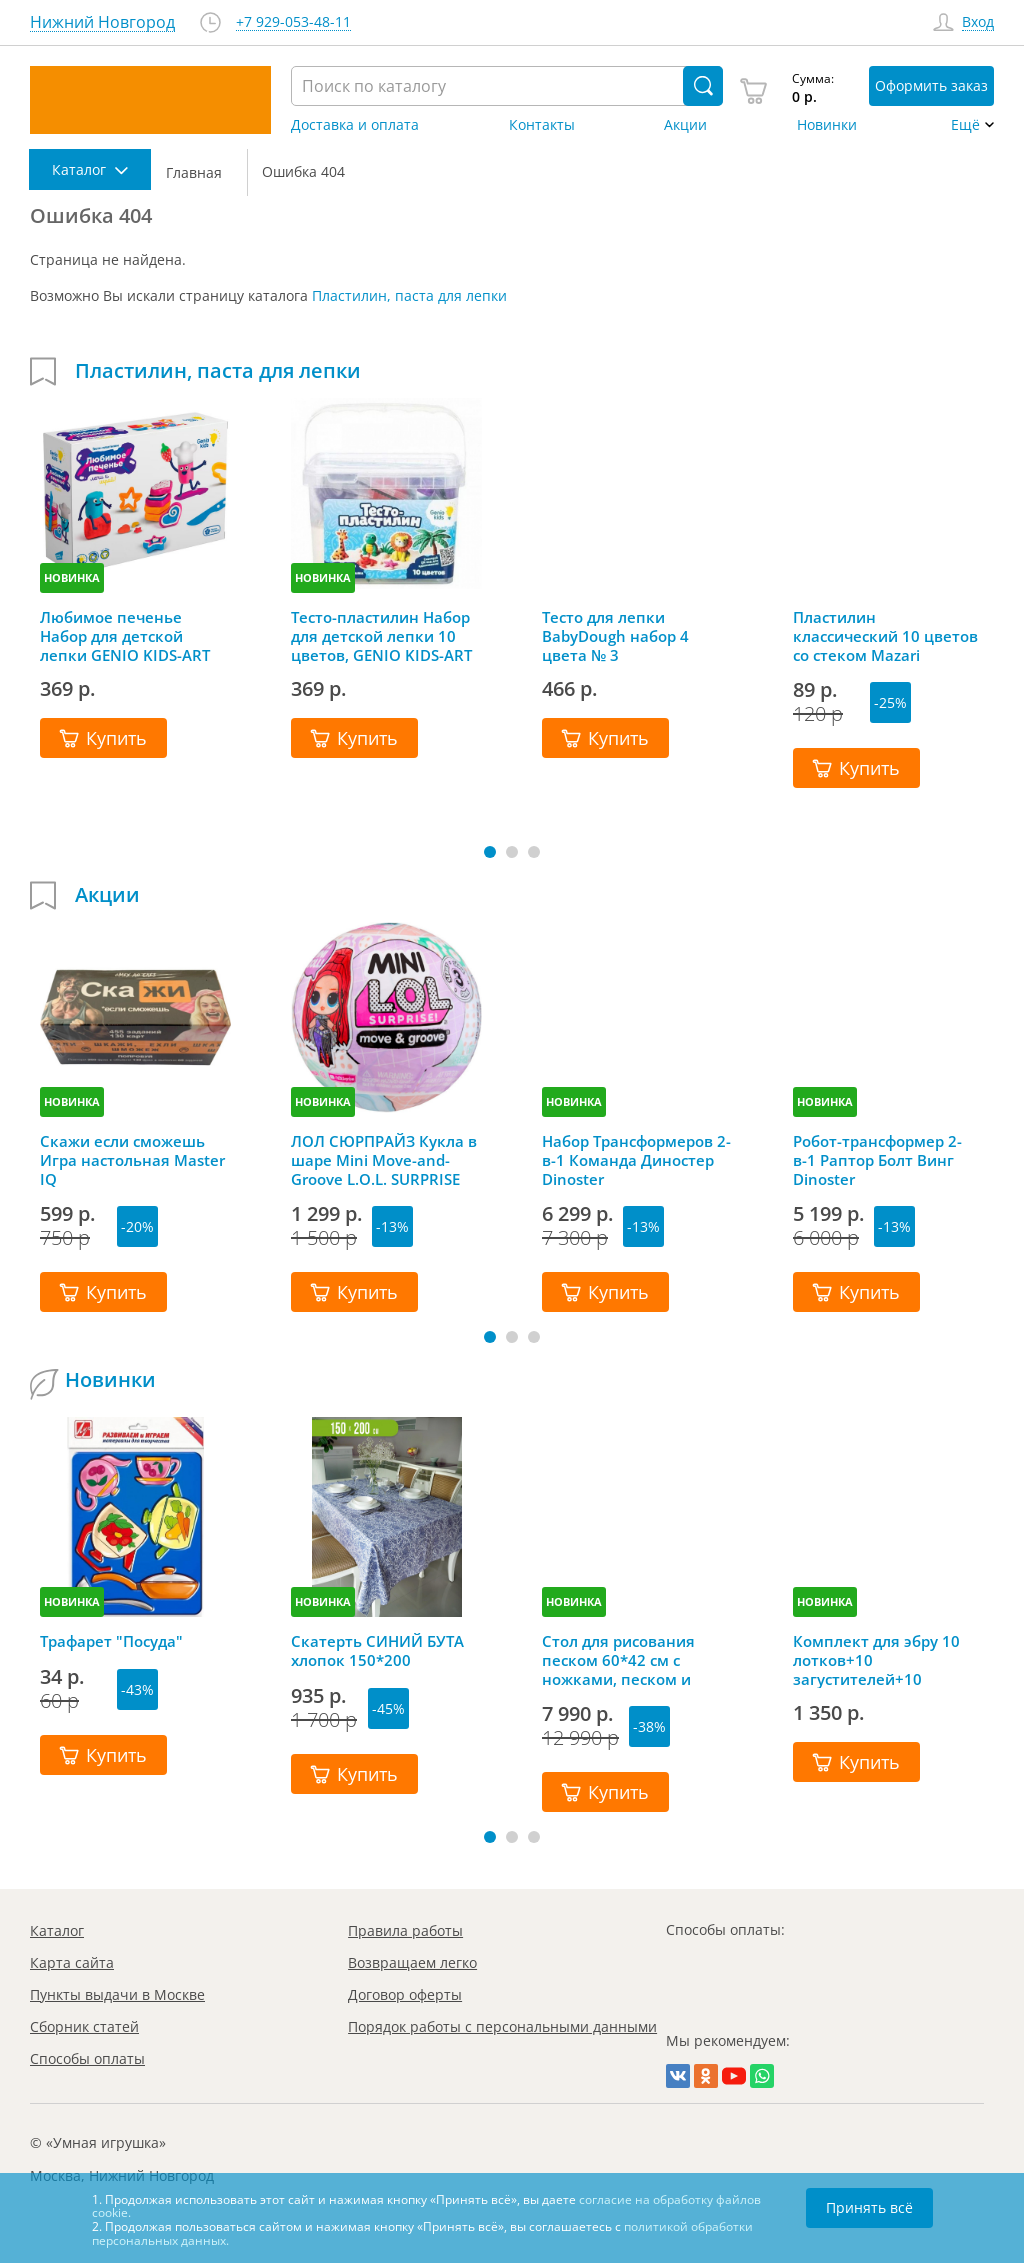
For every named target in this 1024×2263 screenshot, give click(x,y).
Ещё (965, 125)
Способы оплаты (87, 2058)
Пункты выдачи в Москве (117, 1994)
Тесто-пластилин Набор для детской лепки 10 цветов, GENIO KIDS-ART (381, 636)
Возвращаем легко (412, 1962)
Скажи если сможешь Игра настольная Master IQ (132, 1160)
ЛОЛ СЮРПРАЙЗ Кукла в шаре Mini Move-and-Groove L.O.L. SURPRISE (384, 1160)
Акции (685, 125)
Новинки (827, 125)
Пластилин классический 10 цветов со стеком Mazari (885, 636)
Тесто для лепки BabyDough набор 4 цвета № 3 (615, 636)
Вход (978, 22)
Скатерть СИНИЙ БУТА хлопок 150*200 (377, 1651)
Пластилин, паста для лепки (409, 295)
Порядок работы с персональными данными (502, 2026)
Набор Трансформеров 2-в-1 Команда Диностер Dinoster (636, 1160)
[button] (490, 852)
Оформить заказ (931, 85)
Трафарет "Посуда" (111, 1641)
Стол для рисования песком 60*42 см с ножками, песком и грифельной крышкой (626, 1660)
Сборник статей (84, 2026)
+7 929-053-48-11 (293, 22)
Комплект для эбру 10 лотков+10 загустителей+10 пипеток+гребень (876, 1660)
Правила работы (405, 1930)
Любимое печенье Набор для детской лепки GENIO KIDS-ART (125, 636)
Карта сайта (72, 1962)
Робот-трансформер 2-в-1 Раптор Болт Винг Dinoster (877, 1160)
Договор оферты (405, 1994)
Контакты (542, 125)
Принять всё (869, 2207)
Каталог (57, 1930)
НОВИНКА (72, 577)
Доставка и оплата (355, 125)
